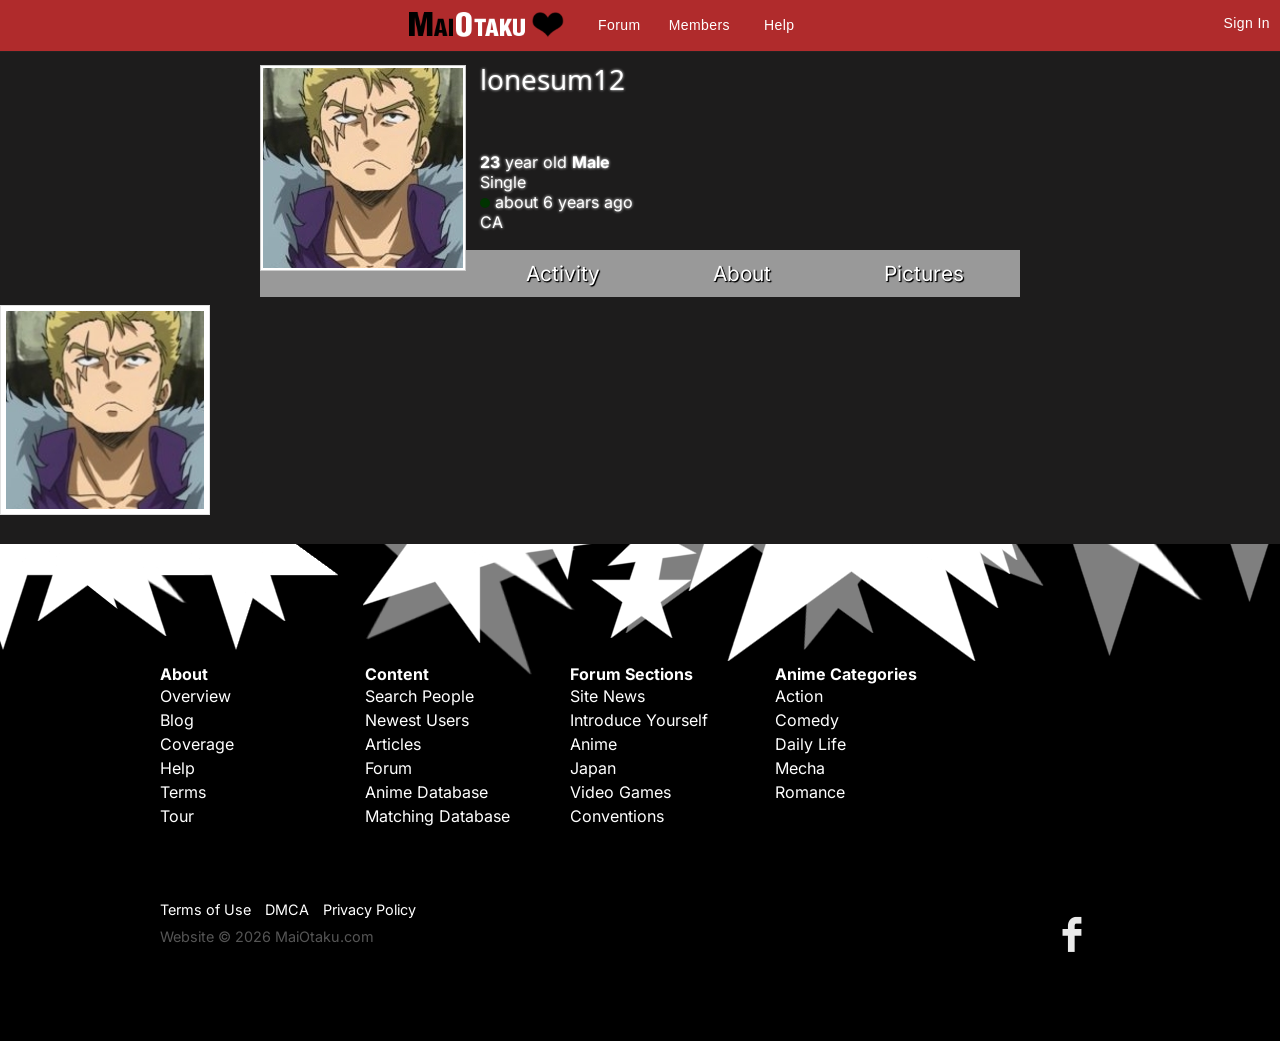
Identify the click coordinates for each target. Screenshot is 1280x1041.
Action (799, 696)
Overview (195, 696)
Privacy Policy (369, 909)
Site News (607, 696)
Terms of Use (205, 909)
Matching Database (437, 816)
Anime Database (426, 792)
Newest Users (417, 720)
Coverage (197, 744)
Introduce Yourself (639, 720)
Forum (619, 25)
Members (699, 25)
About (742, 273)
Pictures (924, 273)
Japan (593, 768)
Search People (419, 696)
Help (779, 25)
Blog (177, 720)
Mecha (800, 768)
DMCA (287, 909)
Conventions (617, 816)
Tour (177, 816)
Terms (183, 792)
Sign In (1247, 23)
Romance (810, 792)
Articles (393, 744)
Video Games (620, 792)
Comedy (807, 720)
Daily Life (810, 744)
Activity (563, 273)
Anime (593, 744)
